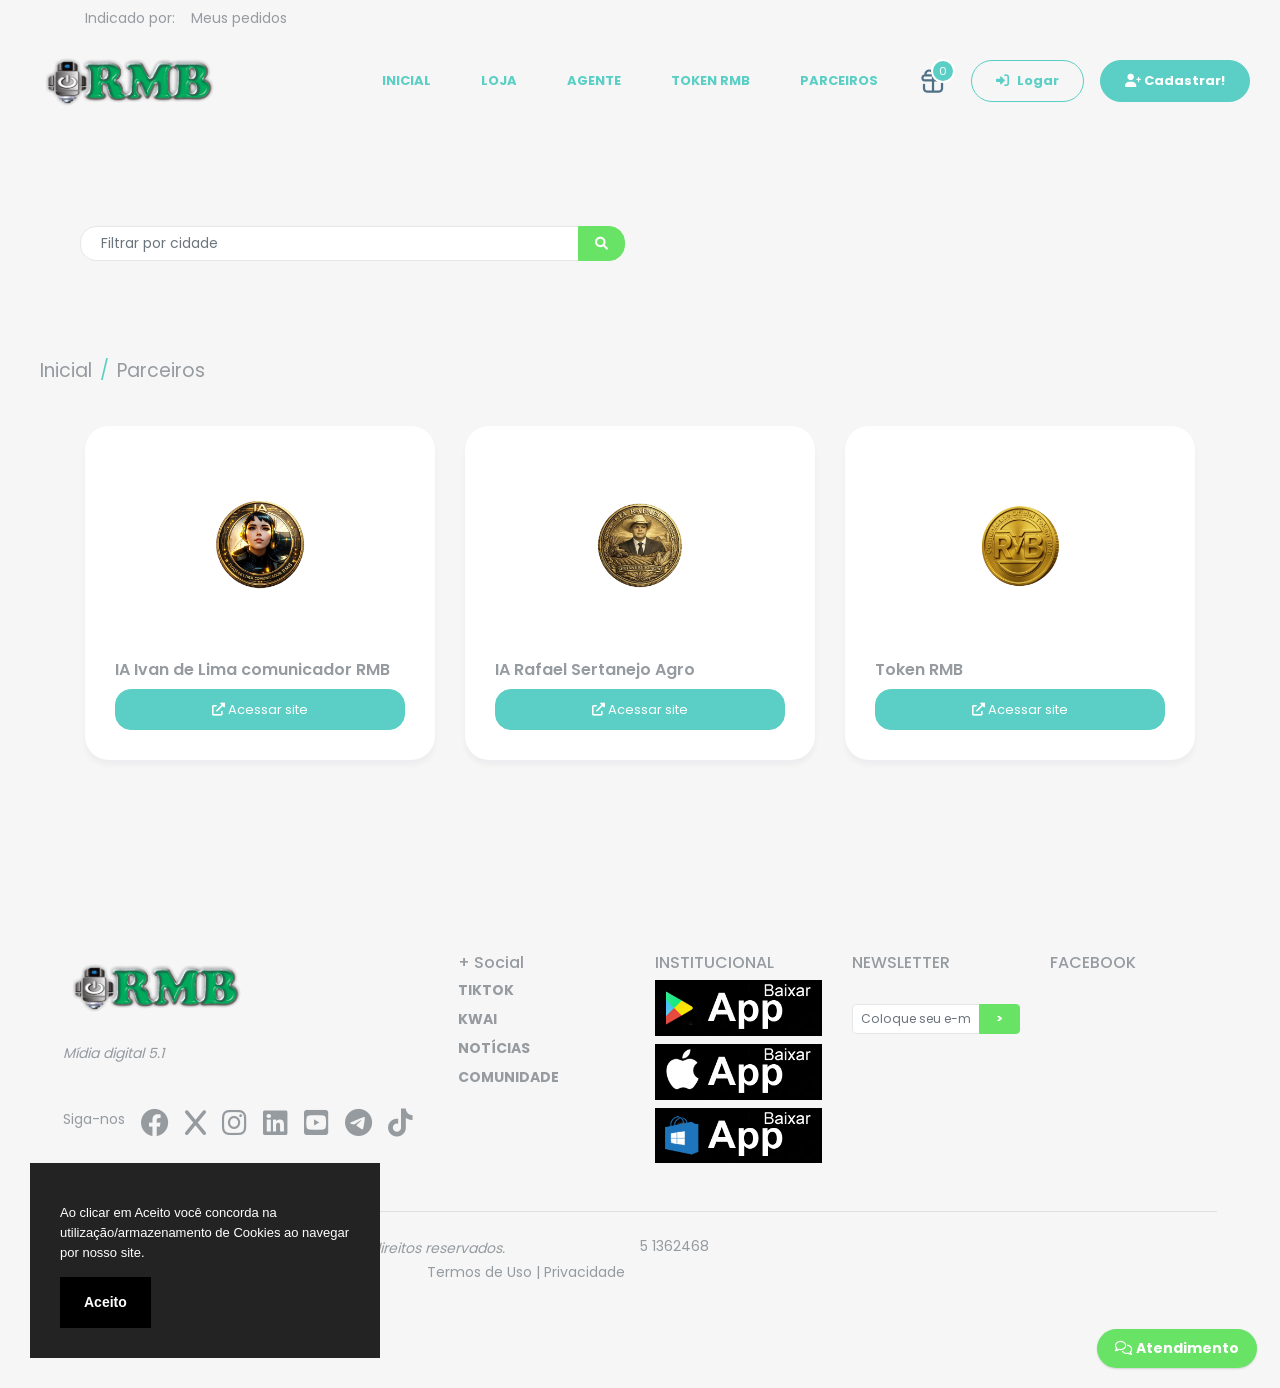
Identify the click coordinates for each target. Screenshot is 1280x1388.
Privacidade (584, 1272)
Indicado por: (130, 18)
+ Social (491, 962)
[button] (933, 81)
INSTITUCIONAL (714, 962)
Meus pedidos (239, 18)
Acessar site (260, 709)
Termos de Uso (479, 1272)
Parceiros (161, 370)
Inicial (66, 370)
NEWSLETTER (901, 962)
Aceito (105, 1302)
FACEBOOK (1093, 962)
